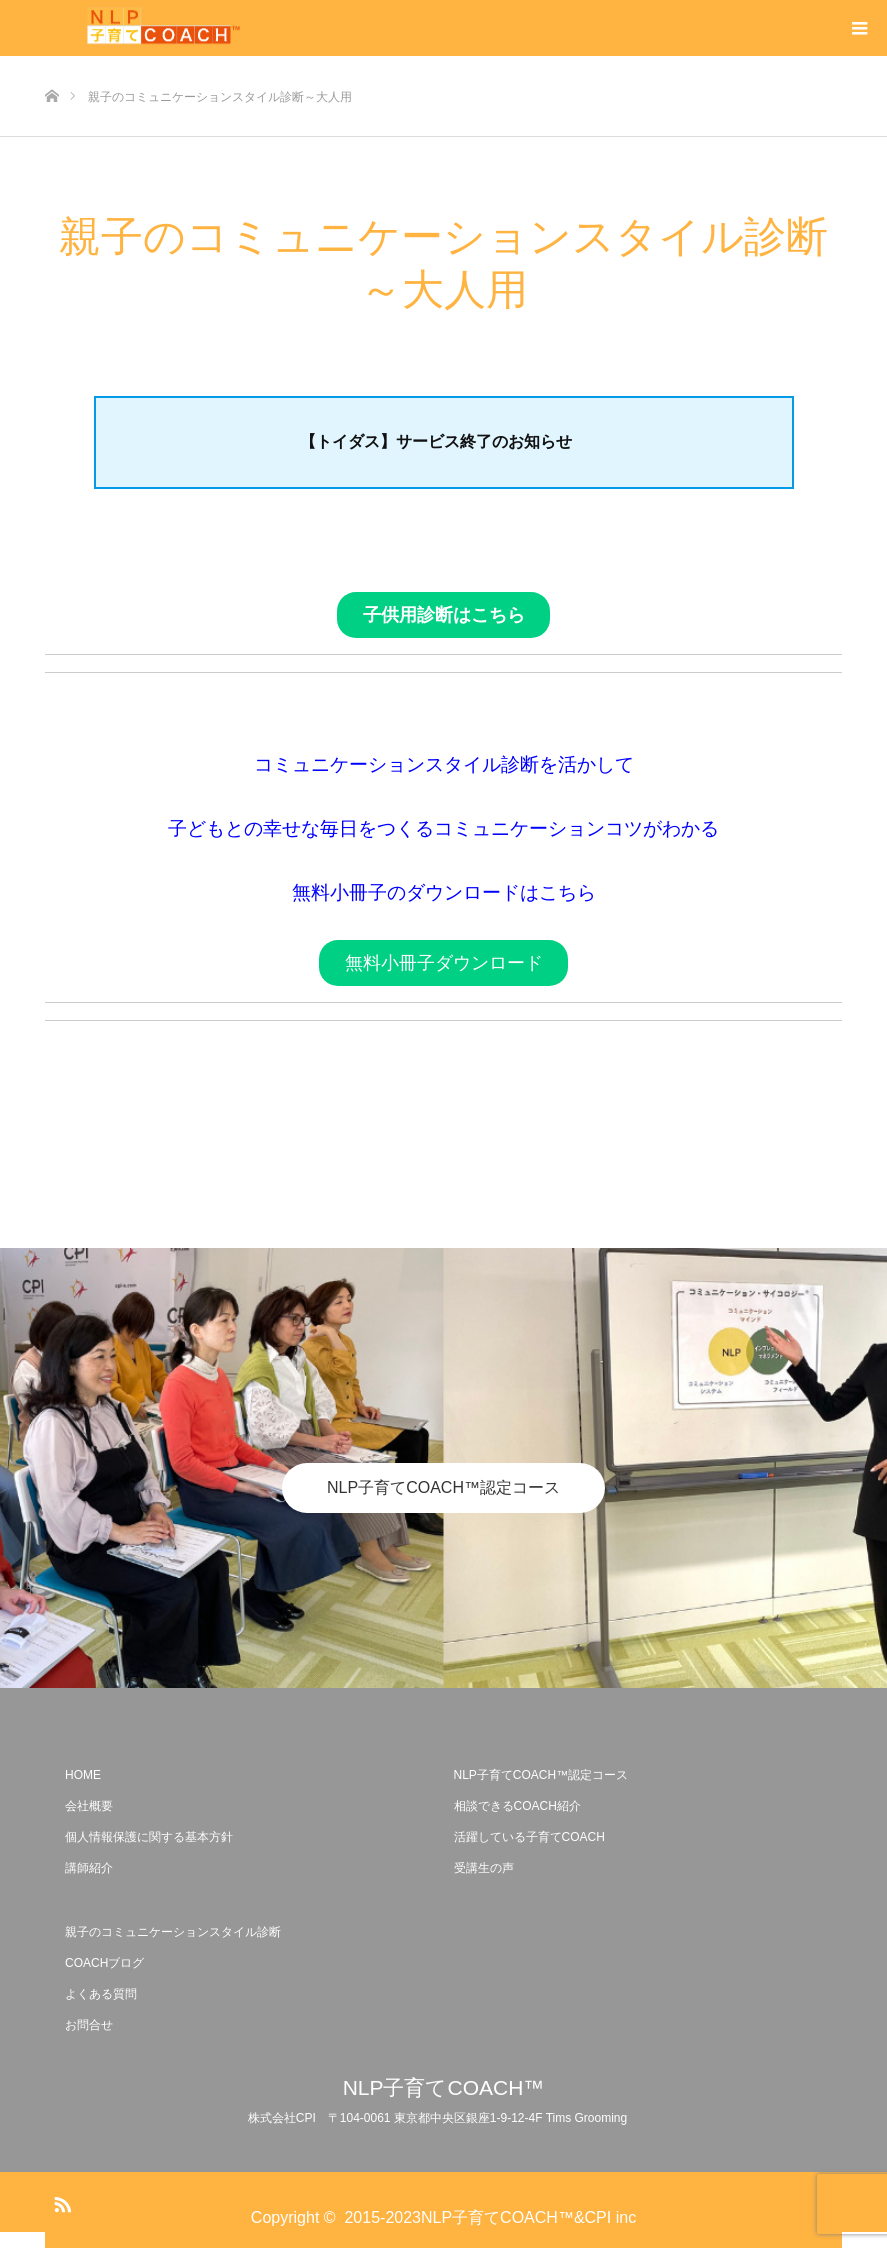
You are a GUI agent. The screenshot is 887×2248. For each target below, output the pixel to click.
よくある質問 (101, 1994)
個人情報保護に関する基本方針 (149, 1837)
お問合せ (89, 2025)
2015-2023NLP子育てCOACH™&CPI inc (490, 2217)
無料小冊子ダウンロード (444, 963)
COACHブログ (104, 1963)
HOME (83, 1775)
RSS (60, 2201)
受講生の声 (484, 1868)
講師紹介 (89, 1868)
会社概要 (89, 1806)
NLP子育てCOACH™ (444, 2087)
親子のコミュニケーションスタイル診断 (173, 1932)
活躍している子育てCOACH (529, 1837)
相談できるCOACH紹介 (517, 1806)
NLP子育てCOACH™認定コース (443, 1487)
